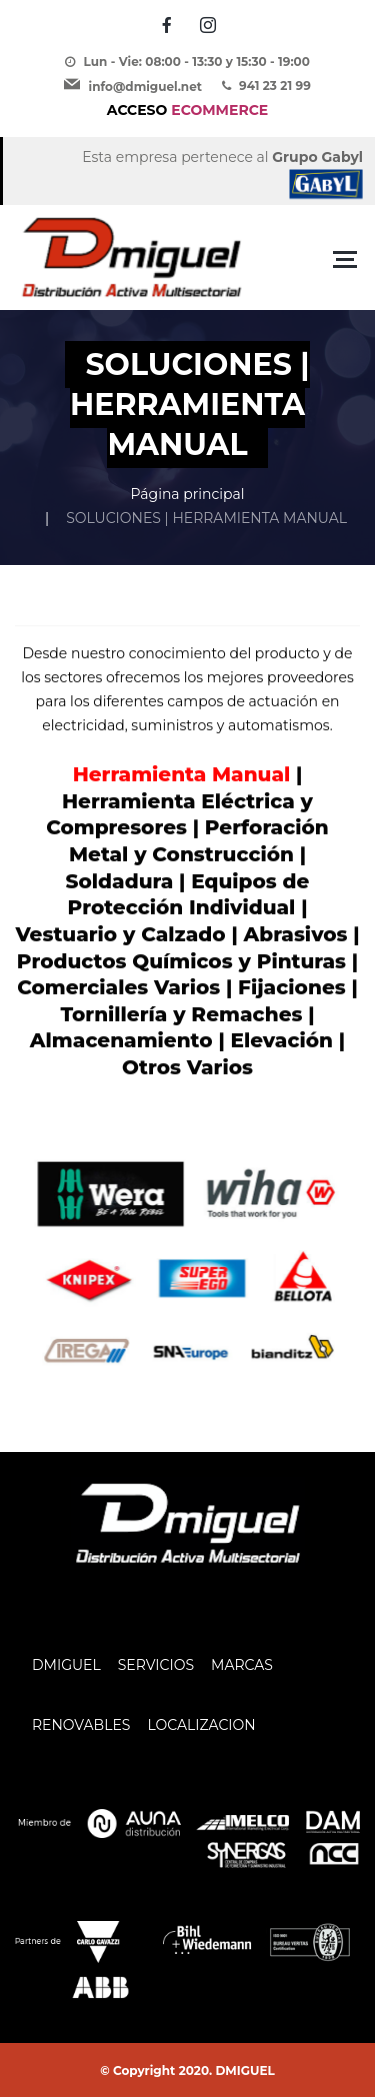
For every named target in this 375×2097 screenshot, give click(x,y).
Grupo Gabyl (317, 157)
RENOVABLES (81, 1725)
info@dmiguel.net (145, 86)
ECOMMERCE (187, 110)
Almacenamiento (124, 1041)
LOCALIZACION (201, 1725)
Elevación (281, 1041)
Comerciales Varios (118, 988)
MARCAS (242, 1665)
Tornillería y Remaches (181, 1015)
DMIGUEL (66, 1665)
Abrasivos (296, 935)
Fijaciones (294, 988)
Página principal (187, 494)
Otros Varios (187, 1068)
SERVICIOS (156, 1665)
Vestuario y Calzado (120, 935)
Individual (242, 908)
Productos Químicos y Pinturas (181, 961)
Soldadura (120, 881)
